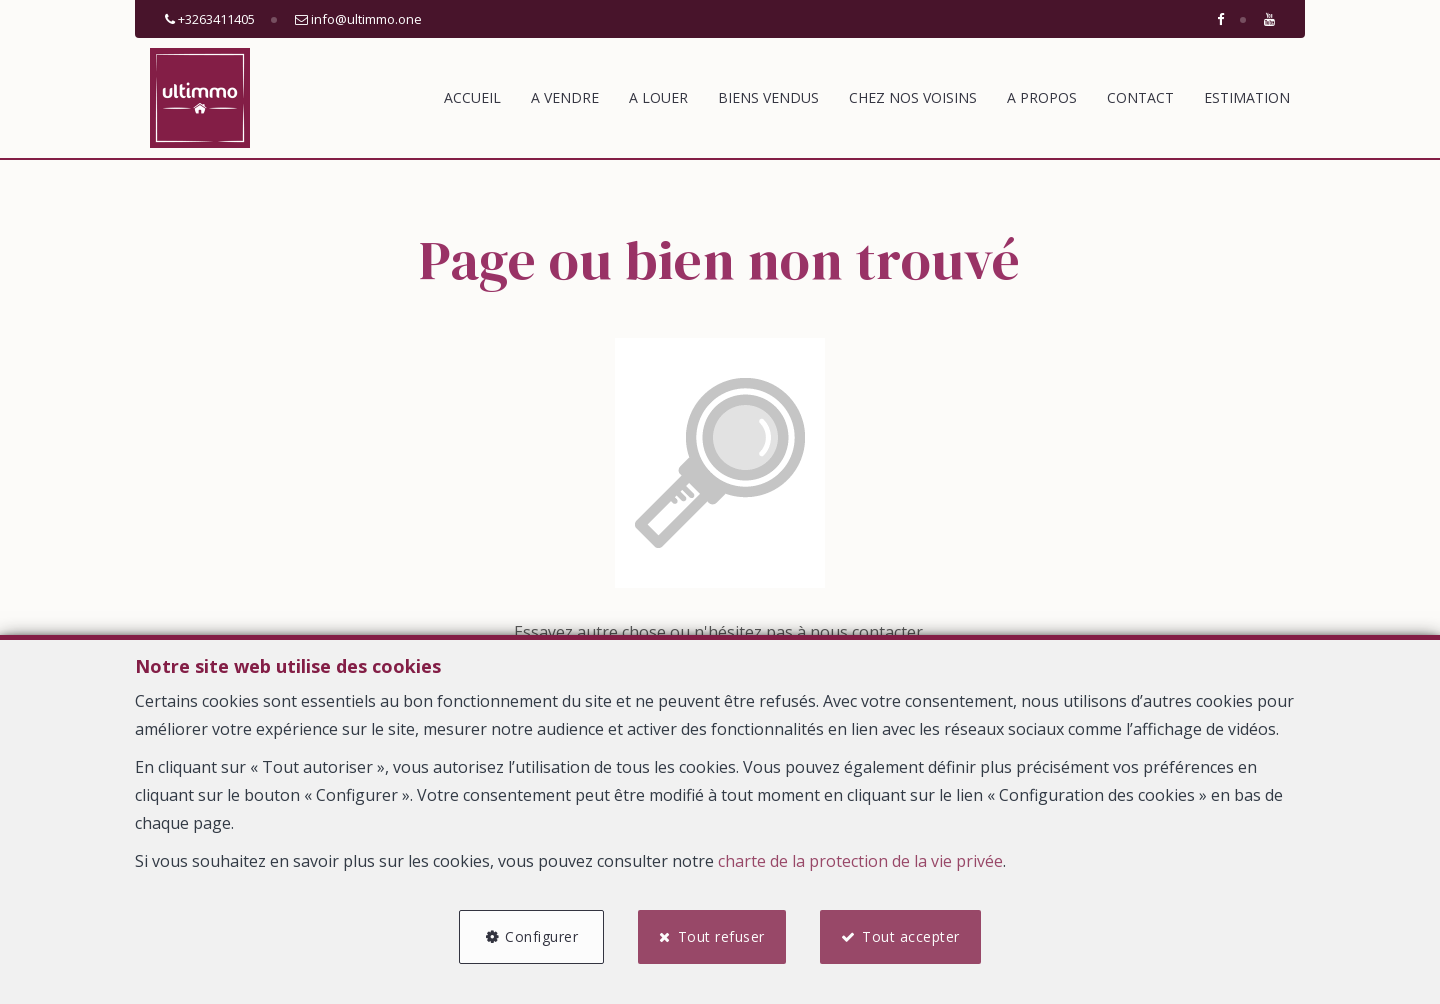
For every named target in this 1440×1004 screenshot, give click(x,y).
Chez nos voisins (913, 97)
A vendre (565, 97)
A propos (1042, 97)
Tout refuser (721, 936)
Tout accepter (911, 936)
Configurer (541, 936)
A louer (658, 97)
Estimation (1247, 97)
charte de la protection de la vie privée (860, 861)
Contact (1140, 97)
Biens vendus (768, 97)
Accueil (472, 97)
